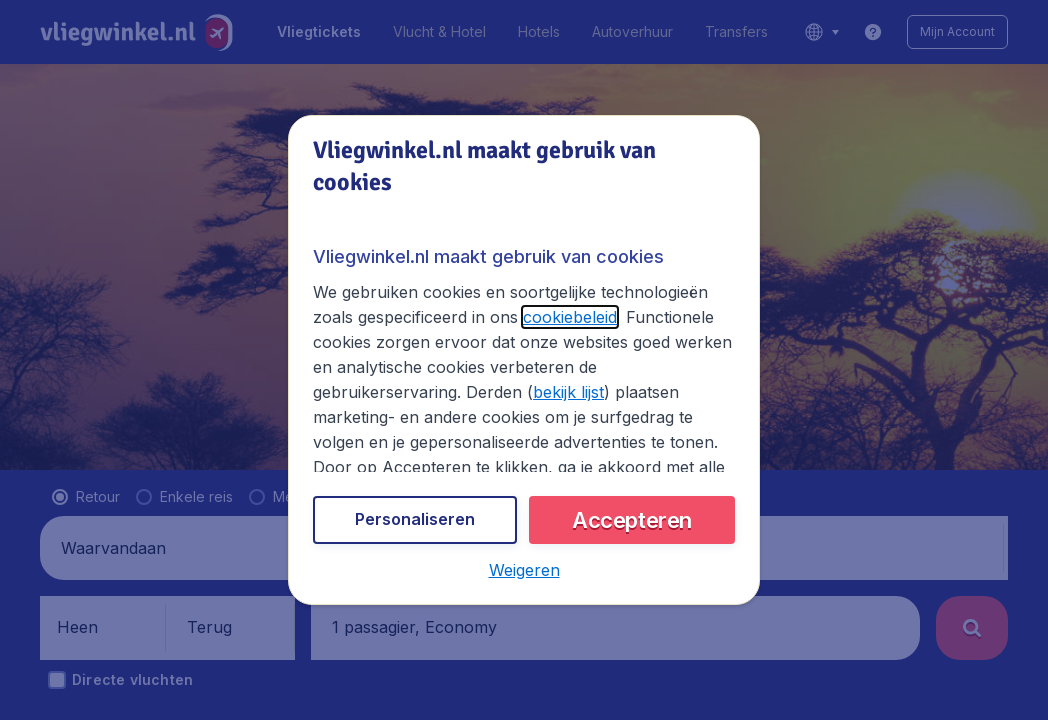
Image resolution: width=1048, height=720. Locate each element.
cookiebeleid (512, 322)
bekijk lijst (409, 398)
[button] (524, 571)
